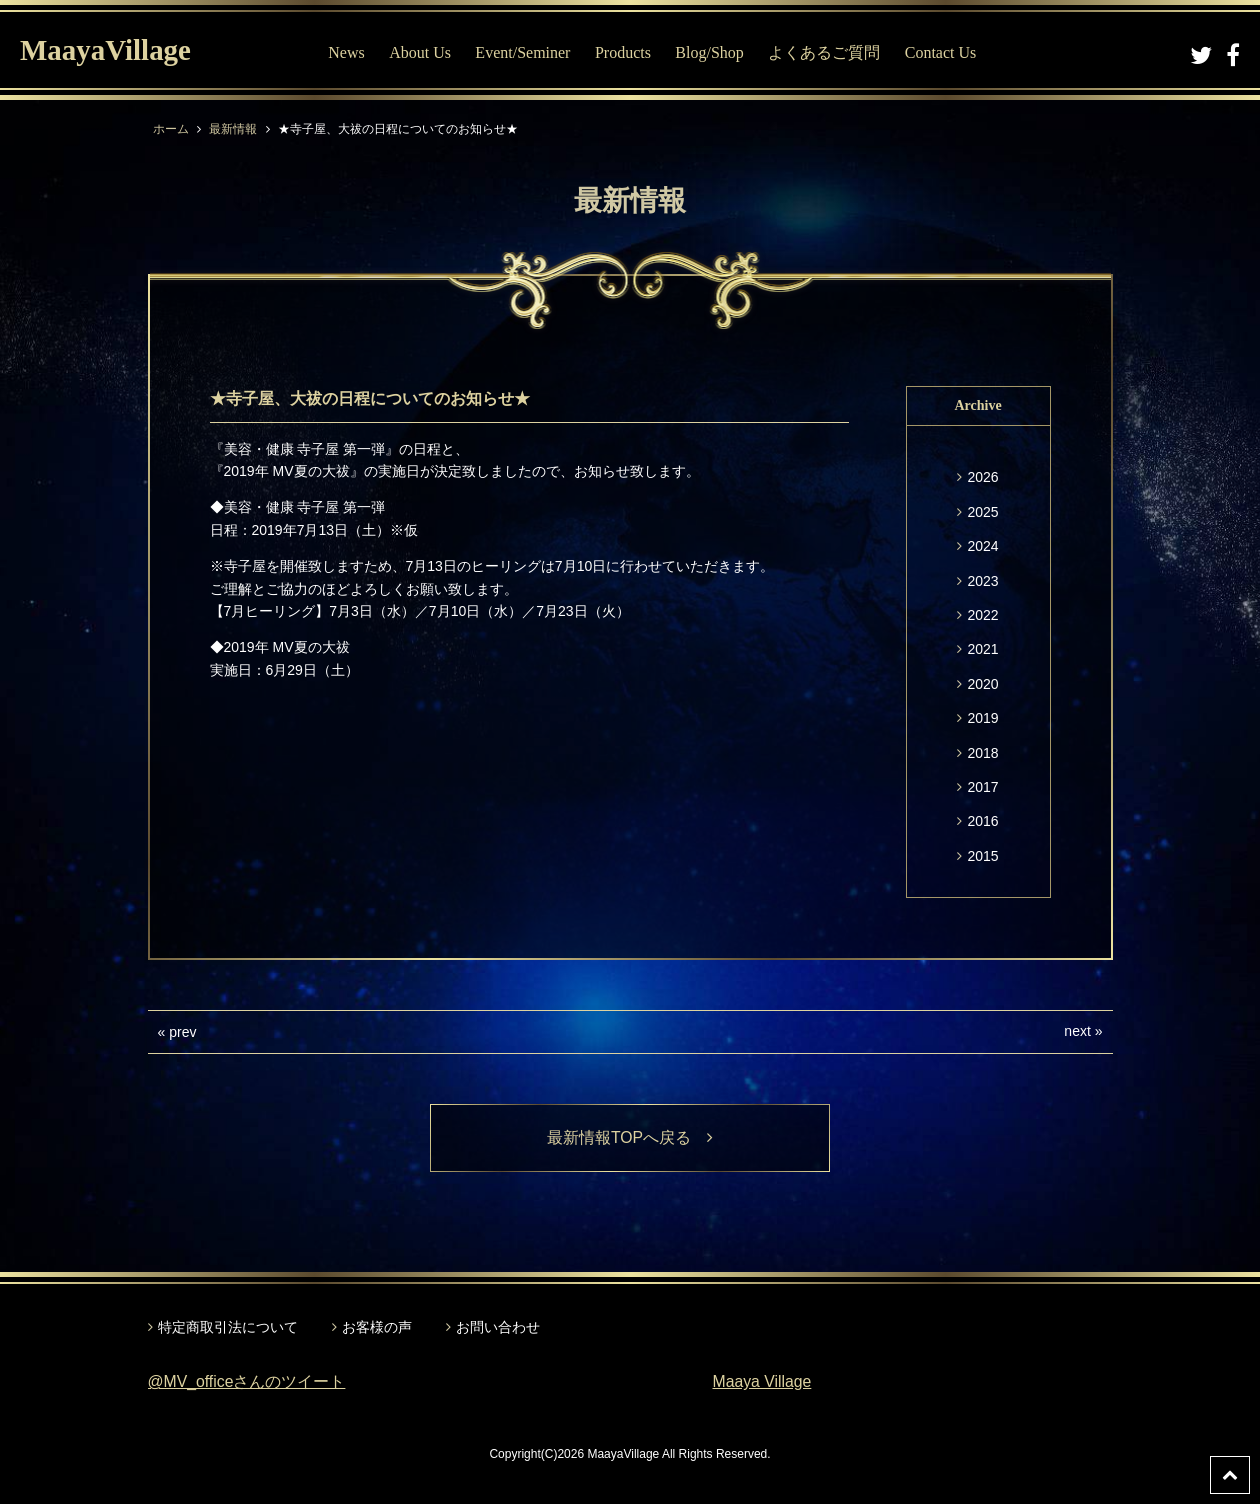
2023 (982, 581)
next (1077, 1031)
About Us (423, 52)
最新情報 (233, 129)
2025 (982, 512)
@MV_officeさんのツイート (247, 1382)
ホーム (171, 129)
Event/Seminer (525, 52)
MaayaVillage (108, 50)
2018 (982, 753)
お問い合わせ (498, 1327)
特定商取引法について (228, 1327)
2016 (982, 821)
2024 (982, 546)
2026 (982, 477)
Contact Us (944, 52)
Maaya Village (763, 1382)
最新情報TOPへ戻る (630, 1137)
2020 (982, 684)
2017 (982, 787)
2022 (982, 615)
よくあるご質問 (827, 52)
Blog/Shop (712, 52)
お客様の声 (377, 1327)
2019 (982, 718)
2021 (982, 649)
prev (182, 1032)
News (349, 52)
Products (626, 52)
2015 (982, 856)
